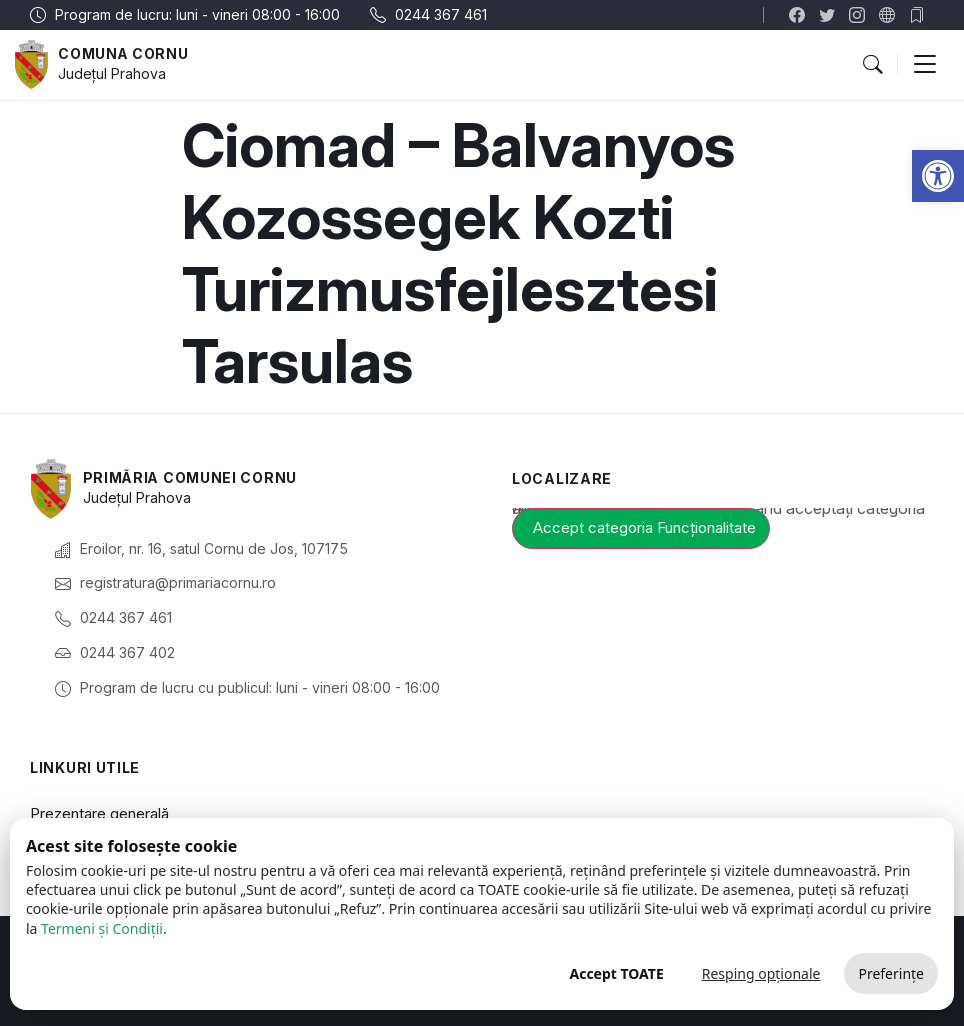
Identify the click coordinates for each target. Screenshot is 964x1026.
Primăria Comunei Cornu (191, 477)
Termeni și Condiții (102, 928)
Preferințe (891, 973)
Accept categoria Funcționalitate (644, 527)
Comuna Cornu (123, 53)
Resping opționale (761, 973)
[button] (938, 176)
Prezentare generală (99, 813)
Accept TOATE (616, 973)
